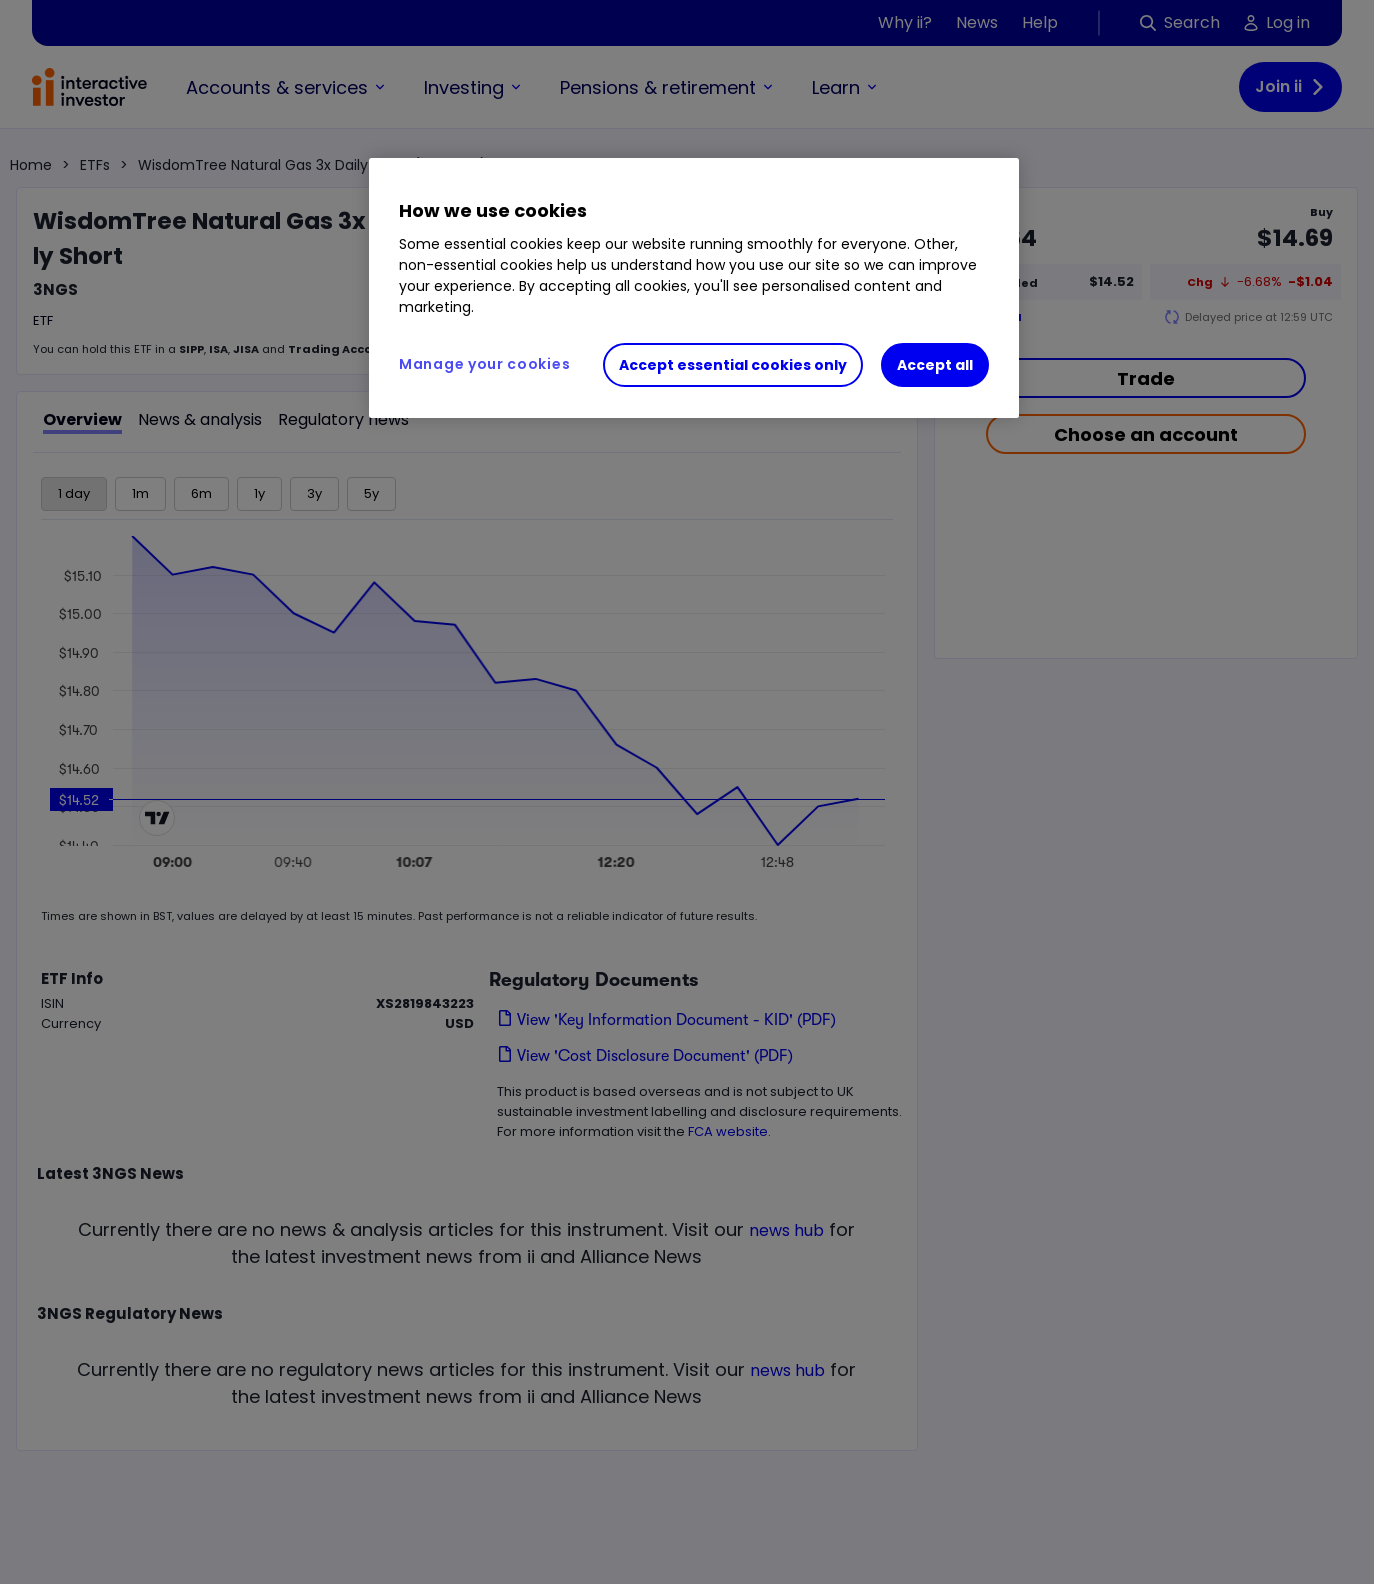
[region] (694, 288)
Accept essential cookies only (733, 365)
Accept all (935, 365)
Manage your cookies (484, 364)
